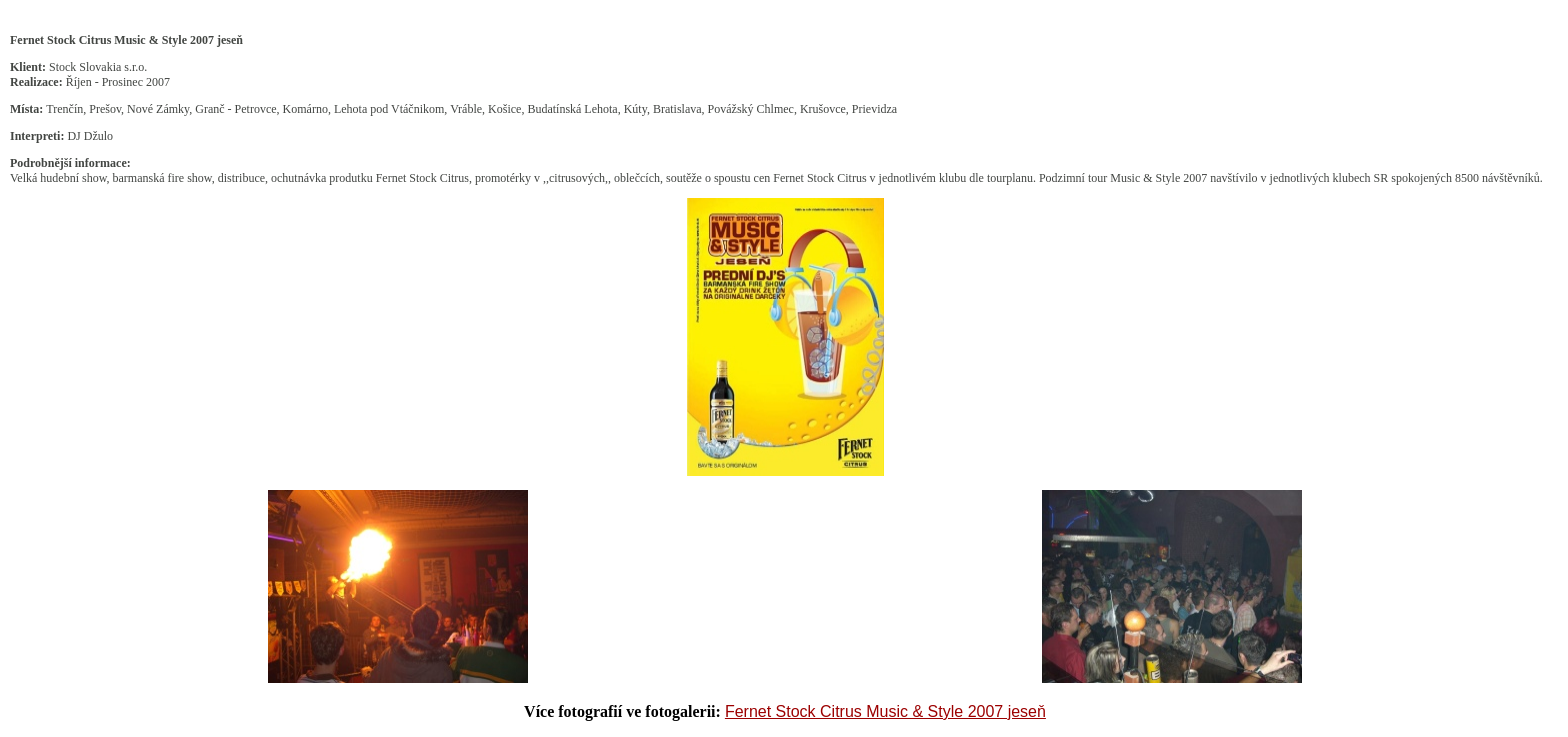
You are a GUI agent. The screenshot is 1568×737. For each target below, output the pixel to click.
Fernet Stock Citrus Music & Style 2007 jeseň (885, 711)
